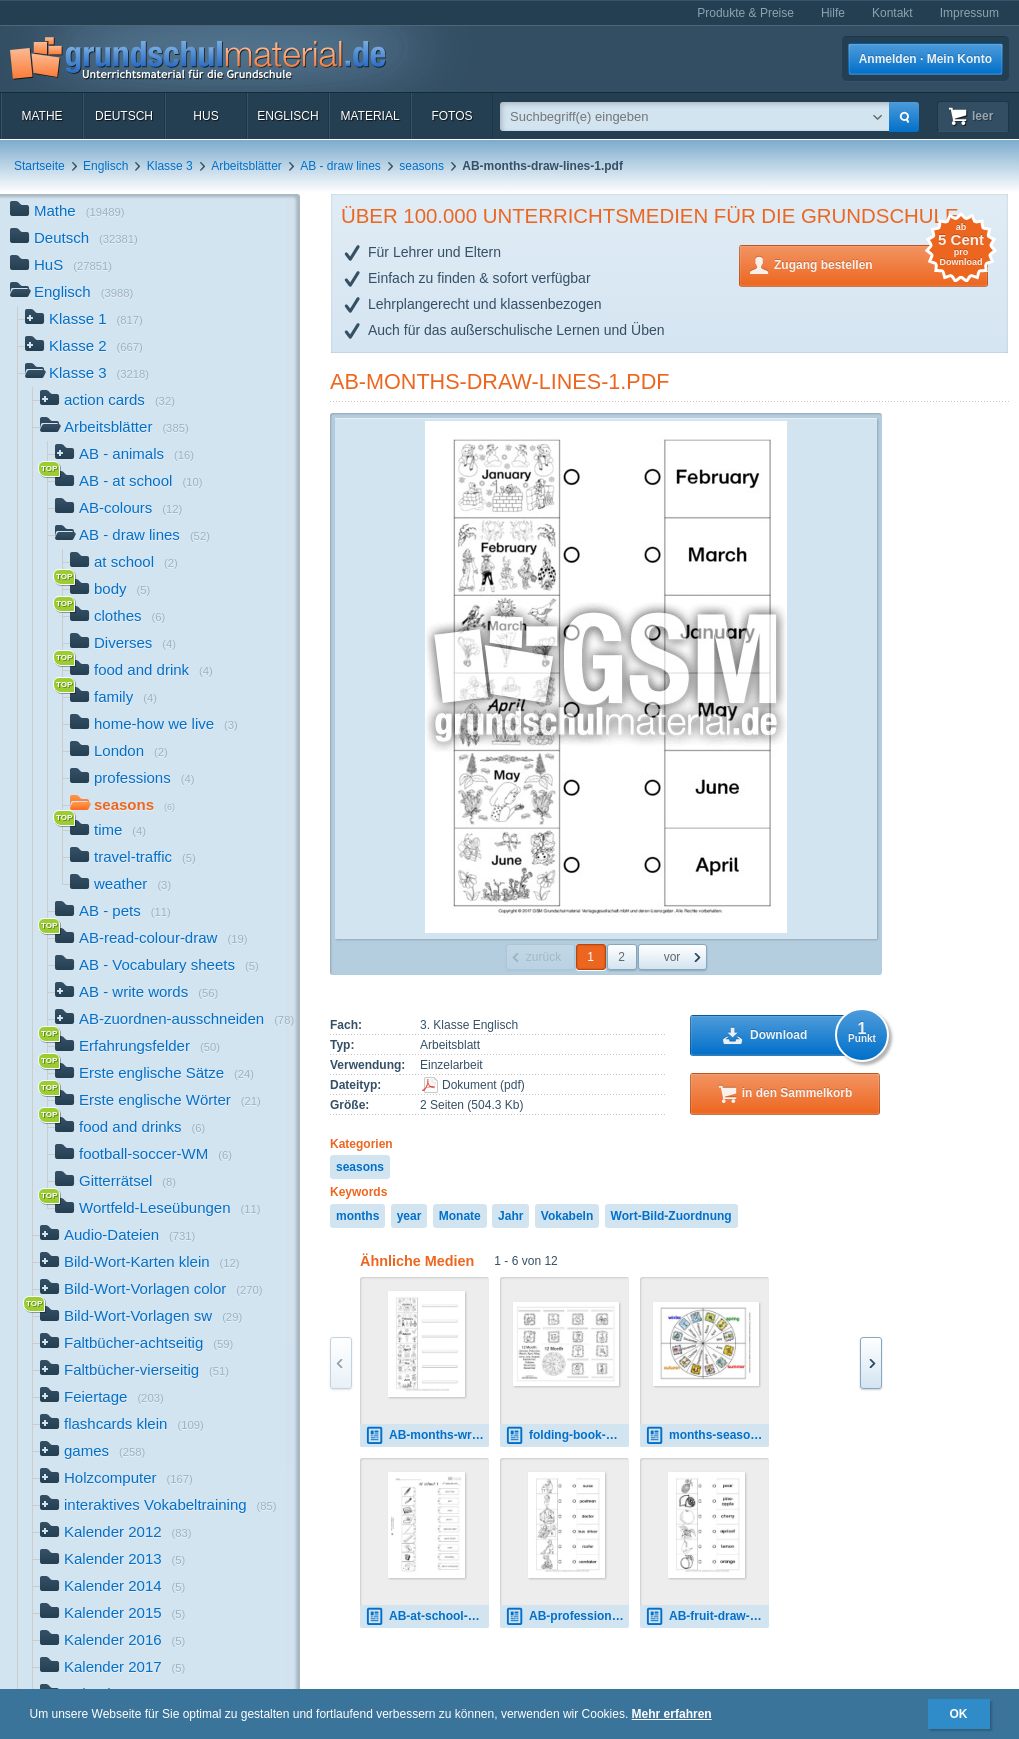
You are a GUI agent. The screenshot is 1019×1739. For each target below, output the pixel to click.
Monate (460, 1216)
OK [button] (959, 1714)
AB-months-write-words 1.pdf (427, 1435)
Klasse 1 (84, 320)
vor (672, 957)
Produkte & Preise (745, 13)
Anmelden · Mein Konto (925, 59)
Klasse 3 (170, 166)
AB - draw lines (340, 166)
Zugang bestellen (881, 263)
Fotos (451, 116)
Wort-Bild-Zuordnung (671, 1216)
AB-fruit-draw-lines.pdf (707, 1616)
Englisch (287, 116)
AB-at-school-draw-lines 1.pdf (427, 1616)
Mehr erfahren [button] (672, 1714)
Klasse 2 (84, 347)
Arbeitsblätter (246, 166)
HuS (205, 116)
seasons (421, 166)
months (357, 1216)
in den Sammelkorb (797, 1093)
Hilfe (833, 13)
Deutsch (124, 116)
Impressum (969, 13)
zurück (543, 957)
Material (369, 116)
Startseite (39, 166)
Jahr (510, 1216)
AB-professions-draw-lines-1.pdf (567, 1616)
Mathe (41, 116)
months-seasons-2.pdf (707, 1435)
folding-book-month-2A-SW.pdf (567, 1435)
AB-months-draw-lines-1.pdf (500, 381)
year (409, 1216)
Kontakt (892, 13)
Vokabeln (567, 1216)
